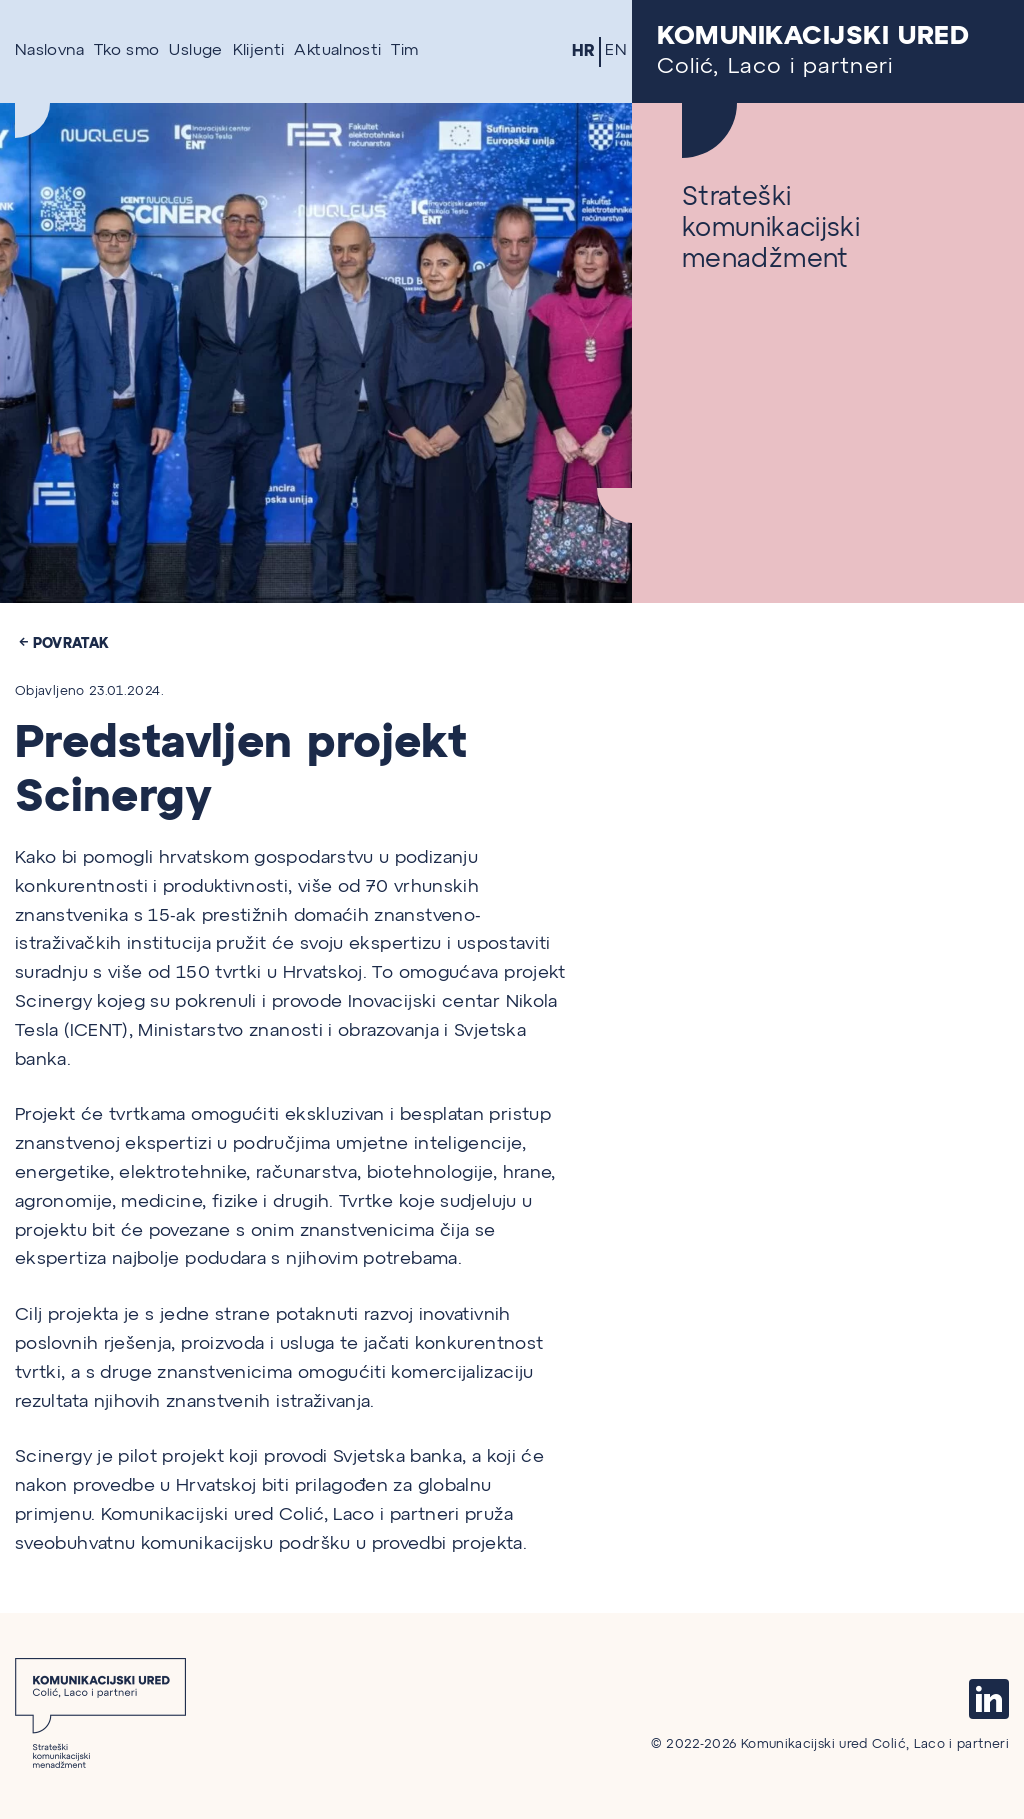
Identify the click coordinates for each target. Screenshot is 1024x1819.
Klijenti (259, 51)
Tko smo (127, 51)
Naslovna (49, 51)
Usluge (195, 51)
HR (584, 51)
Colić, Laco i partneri (828, 51)
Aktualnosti (337, 51)
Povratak (65, 643)
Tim (404, 51)
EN (616, 51)
